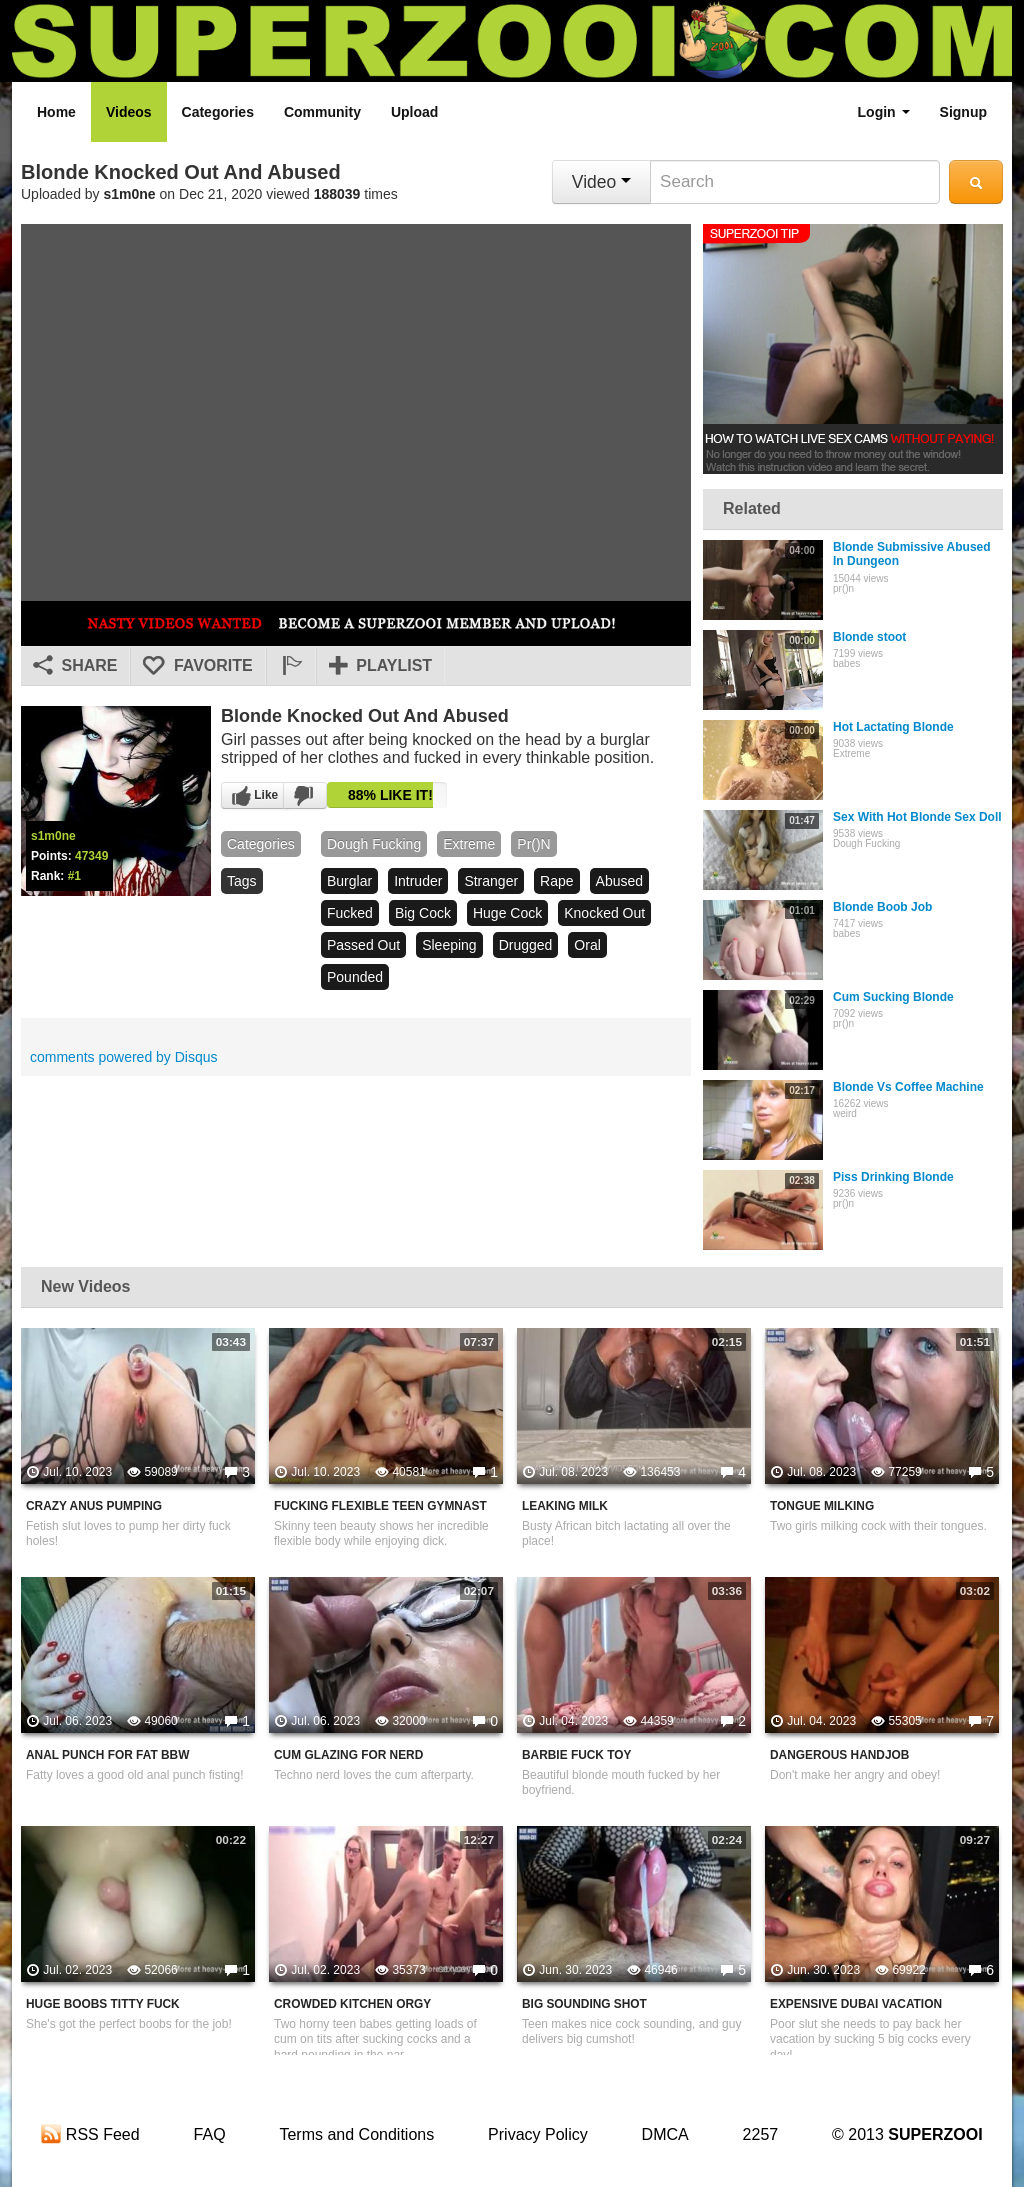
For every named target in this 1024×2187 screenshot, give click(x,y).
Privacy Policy (538, 2134)
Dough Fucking (374, 844)
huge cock (507, 913)
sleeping (449, 945)
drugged (526, 945)
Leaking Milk (565, 1506)
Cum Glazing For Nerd (348, 1755)
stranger (491, 881)
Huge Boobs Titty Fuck (103, 2004)
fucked (350, 913)
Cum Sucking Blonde (893, 997)
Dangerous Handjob (839, 1755)
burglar (349, 881)
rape (556, 881)
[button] (291, 666)
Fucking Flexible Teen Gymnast (380, 1506)
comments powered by (124, 1057)
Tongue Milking (822, 1506)
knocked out (604, 913)
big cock (423, 913)
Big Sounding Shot (584, 2004)
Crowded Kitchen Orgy (352, 2004)
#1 (74, 876)
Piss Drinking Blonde (893, 1177)
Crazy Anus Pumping (94, 1506)
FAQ (210, 2134)
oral (587, 945)
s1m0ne (130, 194)
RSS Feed (90, 2134)
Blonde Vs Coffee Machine (908, 1087)
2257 (761, 2134)
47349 (91, 856)
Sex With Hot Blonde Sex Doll (917, 817)
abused (619, 881)
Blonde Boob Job (882, 907)
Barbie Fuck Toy (576, 1755)
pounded (355, 977)
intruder (418, 881)
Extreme (469, 844)
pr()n (533, 844)
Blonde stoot (869, 637)
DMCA (665, 2134)
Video (601, 182)
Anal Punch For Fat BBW (107, 1755)
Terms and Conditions (356, 2134)
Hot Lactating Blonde (893, 727)
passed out (363, 945)
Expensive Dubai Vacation (856, 2004)
